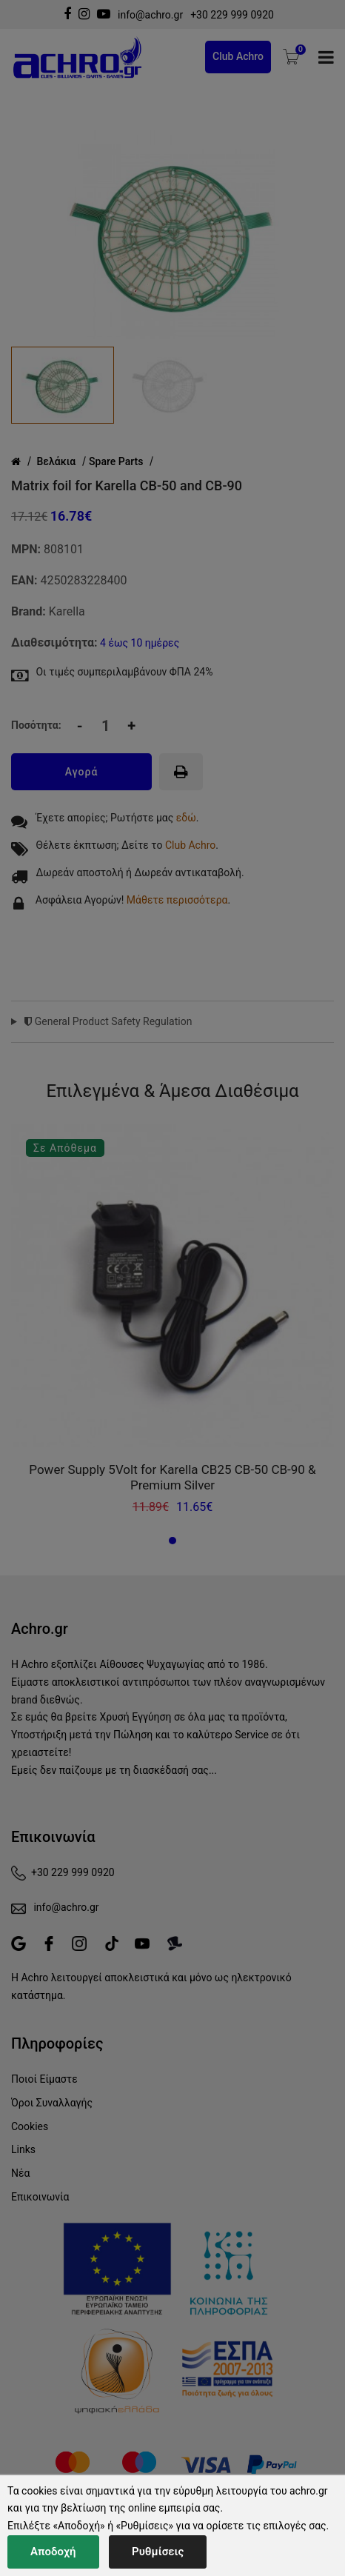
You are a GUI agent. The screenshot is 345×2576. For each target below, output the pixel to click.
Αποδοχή (53, 2551)
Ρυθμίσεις (158, 2551)
